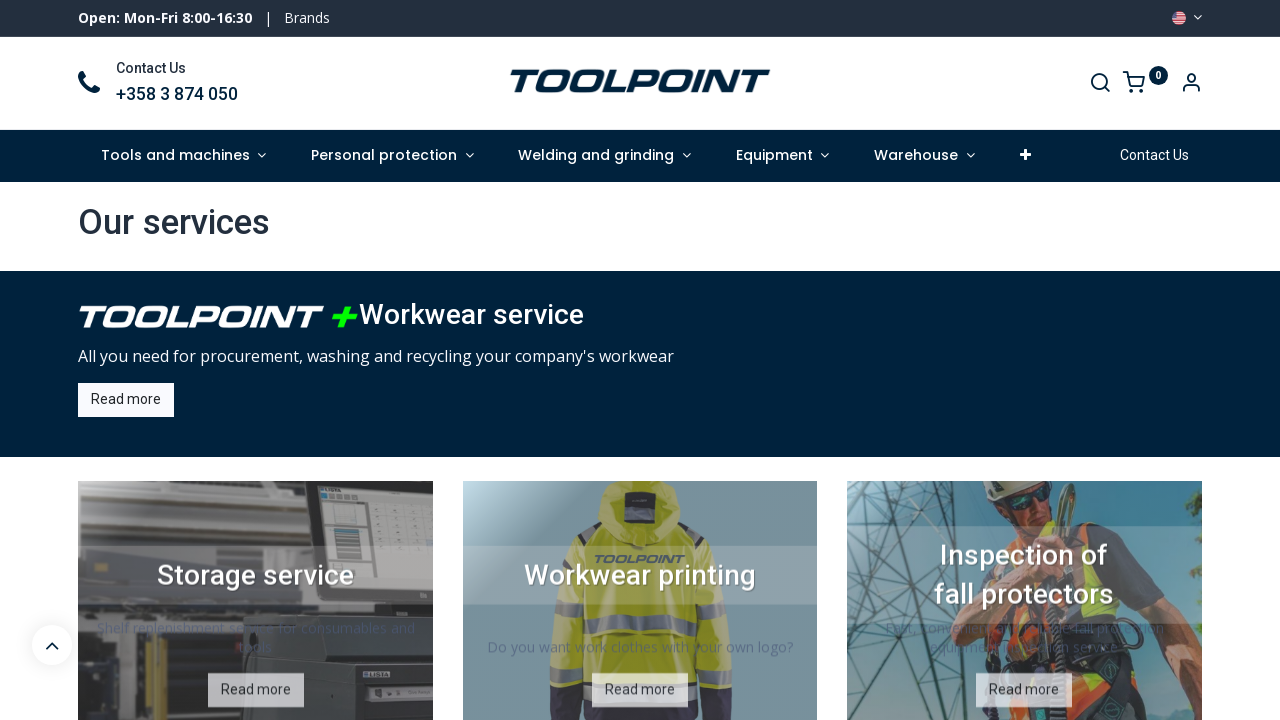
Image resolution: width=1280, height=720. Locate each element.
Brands (307, 17)
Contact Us (1154, 155)
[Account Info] (1191, 84)
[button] (1025, 156)
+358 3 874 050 (177, 94)
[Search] (1100, 84)
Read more (126, 399)
